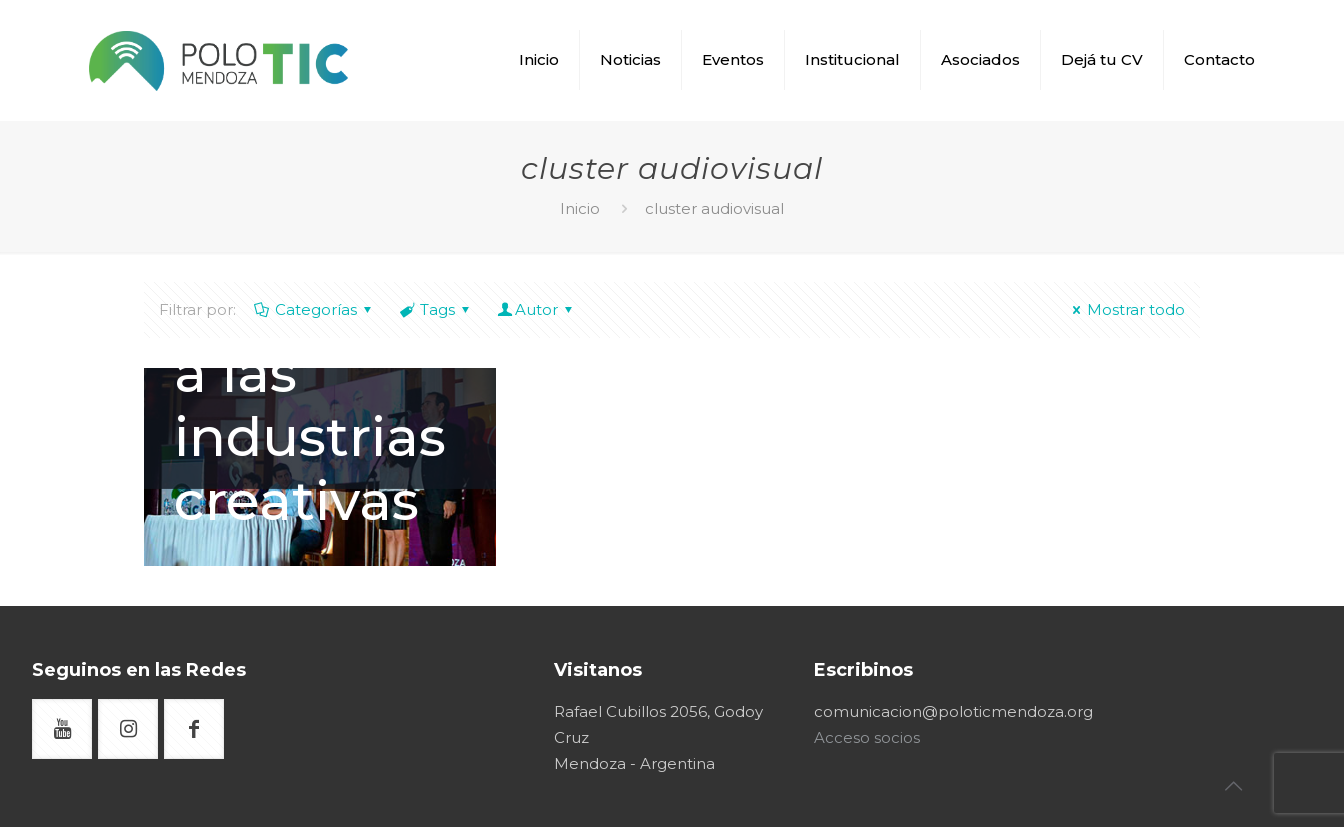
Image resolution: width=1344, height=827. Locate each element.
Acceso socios (867, 737)
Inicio (580, 208)
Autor (536, 309)
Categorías (314, 309)
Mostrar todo (1125, 309)
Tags (436, 309)
